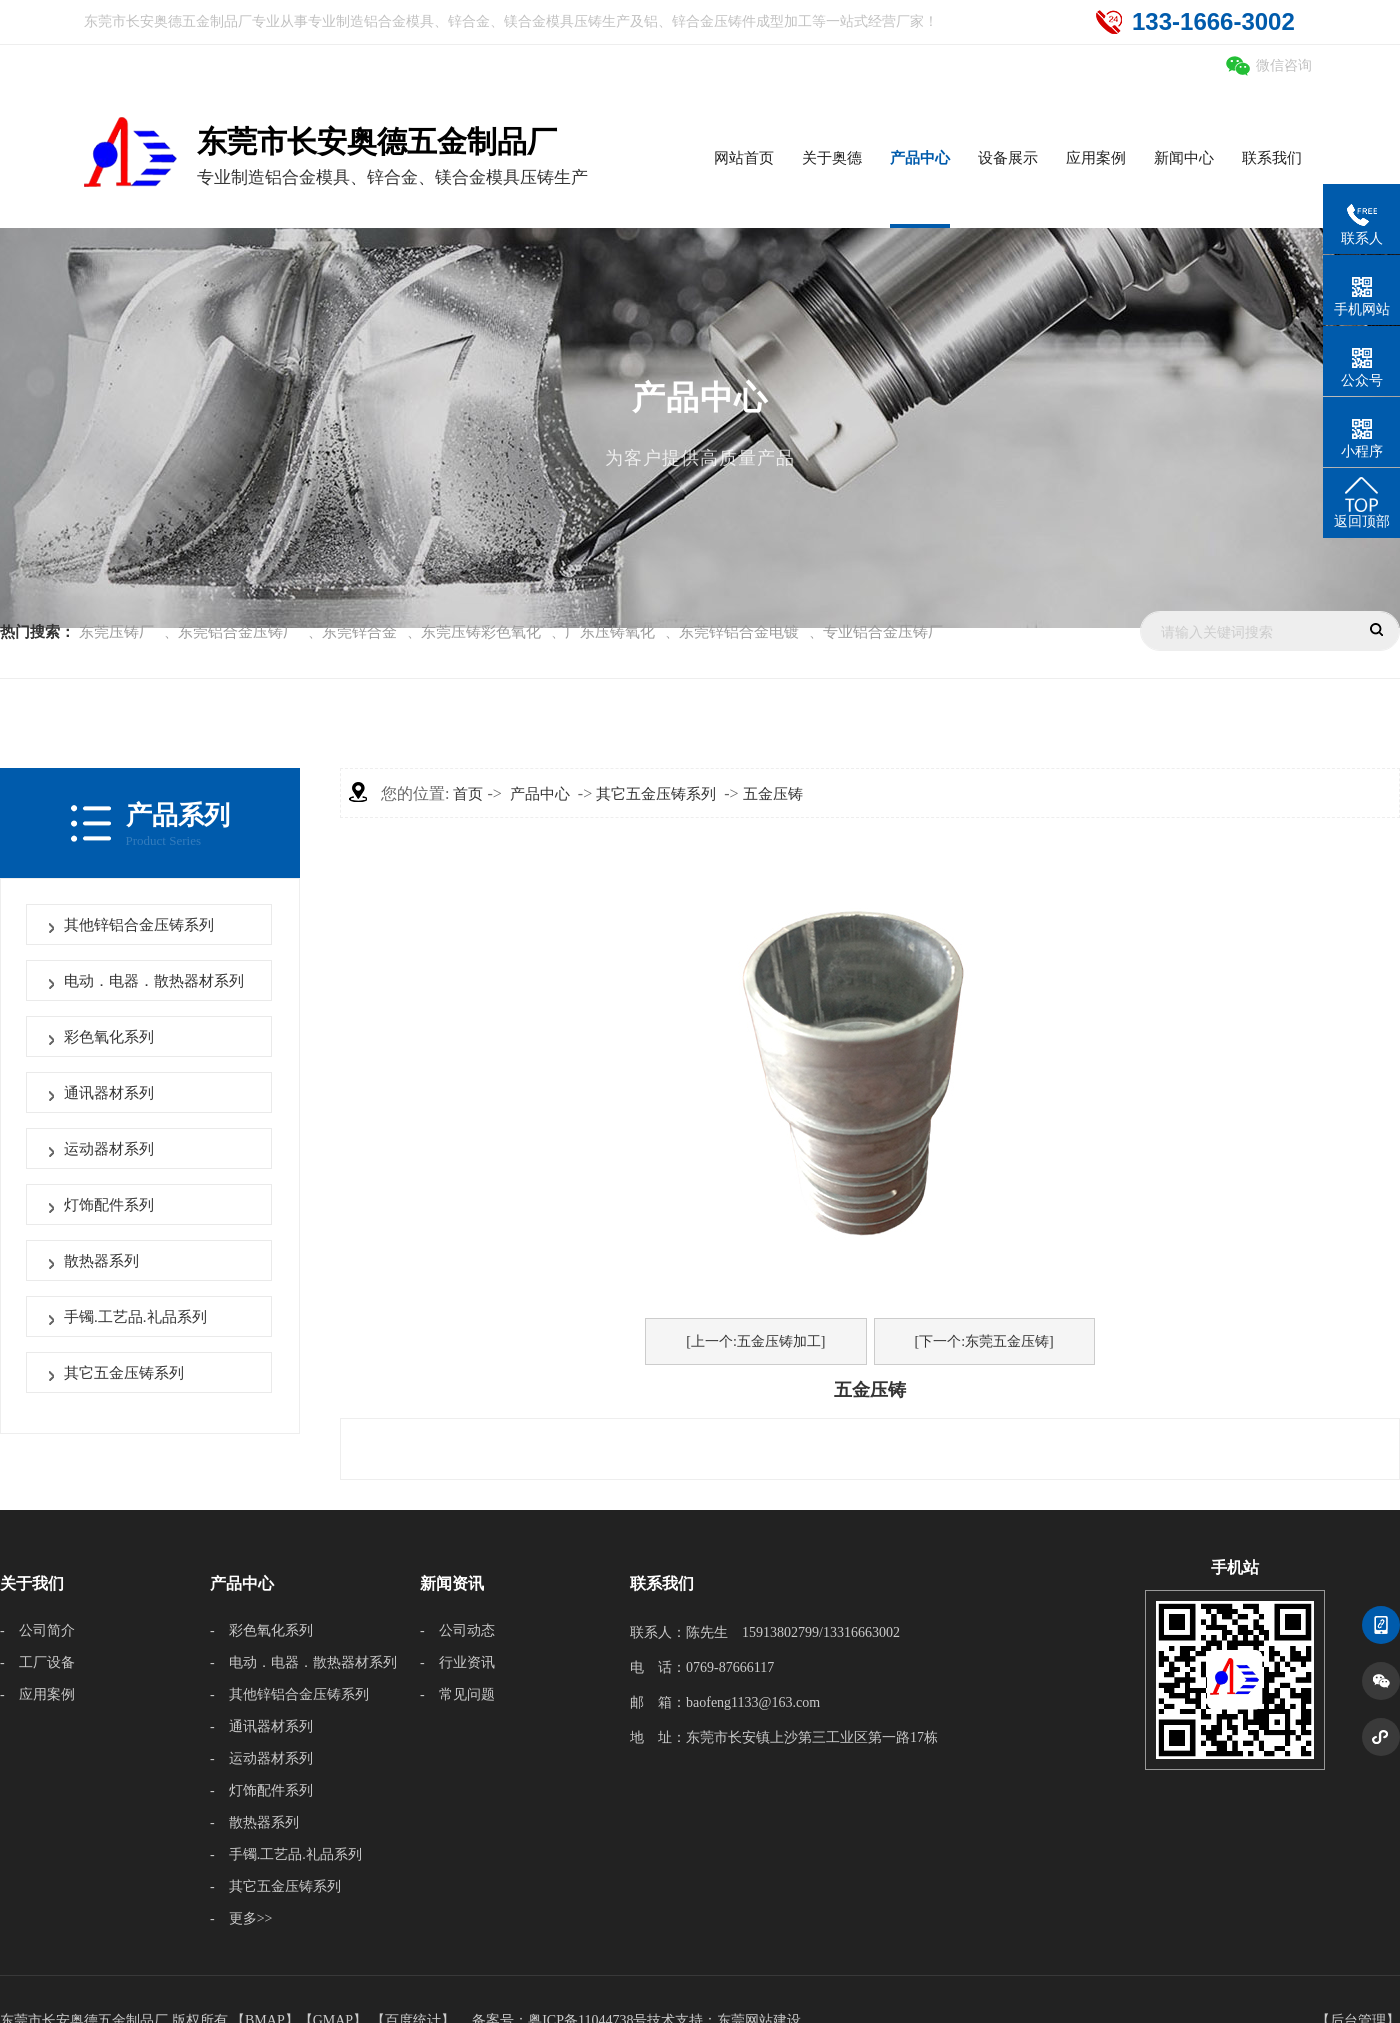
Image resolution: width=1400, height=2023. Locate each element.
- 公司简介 (37, 1630)
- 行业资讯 (457, 1662)
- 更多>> (241, 1918)
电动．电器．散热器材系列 (154, 981)
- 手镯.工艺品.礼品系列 (286, 1854)
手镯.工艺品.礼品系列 (135, 1317)
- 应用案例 (37, 1694)
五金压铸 (773, 794)
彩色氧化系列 (109, 1037)
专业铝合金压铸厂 (883, 632)
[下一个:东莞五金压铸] (984, 1341)
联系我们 (662, 1583)
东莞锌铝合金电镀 (739, 632)
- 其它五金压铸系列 (275, 1886)
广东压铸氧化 (610, 632)
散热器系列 (101, 1261)
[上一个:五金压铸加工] (755, 1341)
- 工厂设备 (37, 1662)
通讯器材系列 (109, 1093)
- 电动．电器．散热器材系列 (303, 1662)
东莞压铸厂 (116, 632)
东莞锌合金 (359, 632)
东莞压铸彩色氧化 (481, 632)
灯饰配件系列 (109, 1205)
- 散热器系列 (254, 1822)
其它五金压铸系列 (124, 1373)
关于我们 (32, 1583)
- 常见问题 (457, 1694)
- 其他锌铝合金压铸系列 (289, 1694)
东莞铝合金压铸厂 (238, 632)
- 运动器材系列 (261, 1758)
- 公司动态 (457, 1630)
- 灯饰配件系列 (261, 1790)
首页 (468, 794)
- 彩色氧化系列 (261, 1630)
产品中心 (540, 794)
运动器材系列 (109, 1149)
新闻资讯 (452, 1583)
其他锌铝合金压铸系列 (139, 925)
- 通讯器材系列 (261, 1726)
